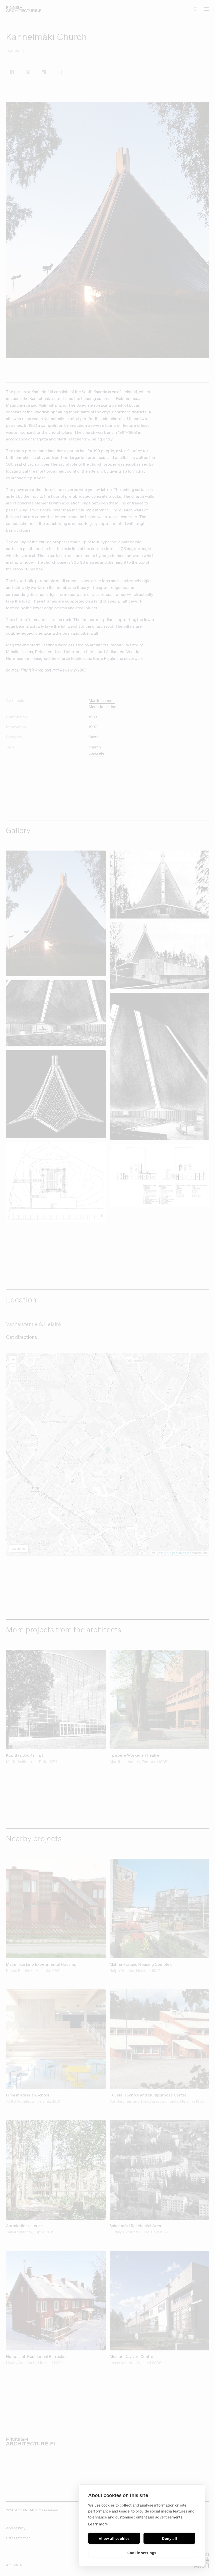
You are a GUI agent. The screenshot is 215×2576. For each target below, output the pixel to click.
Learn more (98, 2523)
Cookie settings (141, 2552)
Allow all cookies (114, 2538)
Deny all (169, 2538)
